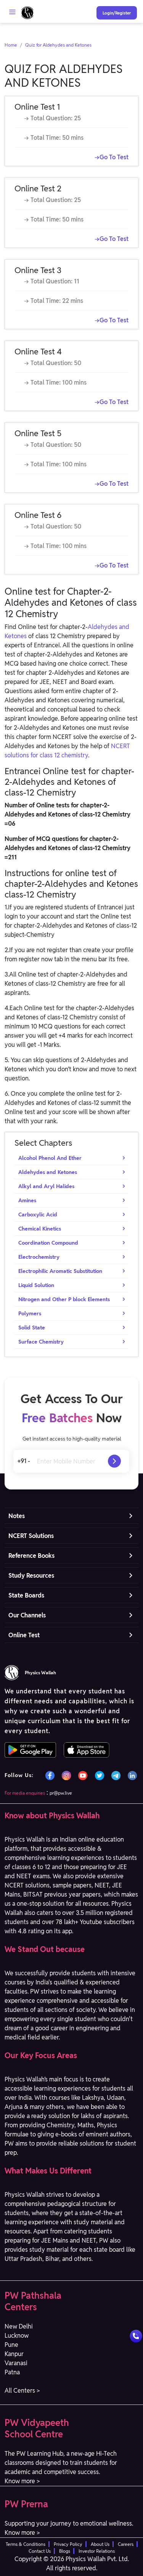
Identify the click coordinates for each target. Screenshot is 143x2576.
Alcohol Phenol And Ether (50, 1158)
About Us (100, 2544)
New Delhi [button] (19, 2326)
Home (11, 45)
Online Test (24, 1635)
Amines (27, 1200)
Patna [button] (12, 2372)
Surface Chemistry (41, 1341)
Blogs (64, 2551)
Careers (125, 2544)
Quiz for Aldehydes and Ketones (58, 45)
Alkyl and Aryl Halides (46, 1186)
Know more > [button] (22, 2481)
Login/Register (117, 13)
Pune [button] (11, 2345)
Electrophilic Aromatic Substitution (60, 1271)
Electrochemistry (38, 1256)
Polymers (29, 1313)
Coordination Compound (48, 1242)
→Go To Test (112, 157)
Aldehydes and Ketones (47, 1172)
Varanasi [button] (16, 2363)
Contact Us (40, 2551)
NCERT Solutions (31, 1536)
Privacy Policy (68, 2544)
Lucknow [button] (17, 2336)
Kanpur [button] (14, 2354)
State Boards (26, 1595)
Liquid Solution (36, 1285)
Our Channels (27, 1615)
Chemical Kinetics (39, 1228)
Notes (16, 1516)
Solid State (31, 1327)
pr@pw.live (61, 1793)
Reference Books (31, 1556)
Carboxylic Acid (37, 1214)
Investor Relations (97, 2551)
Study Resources (31, 1576)
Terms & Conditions (25, 2544)
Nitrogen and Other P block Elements (64, 1299)
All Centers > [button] (22, 2391)
